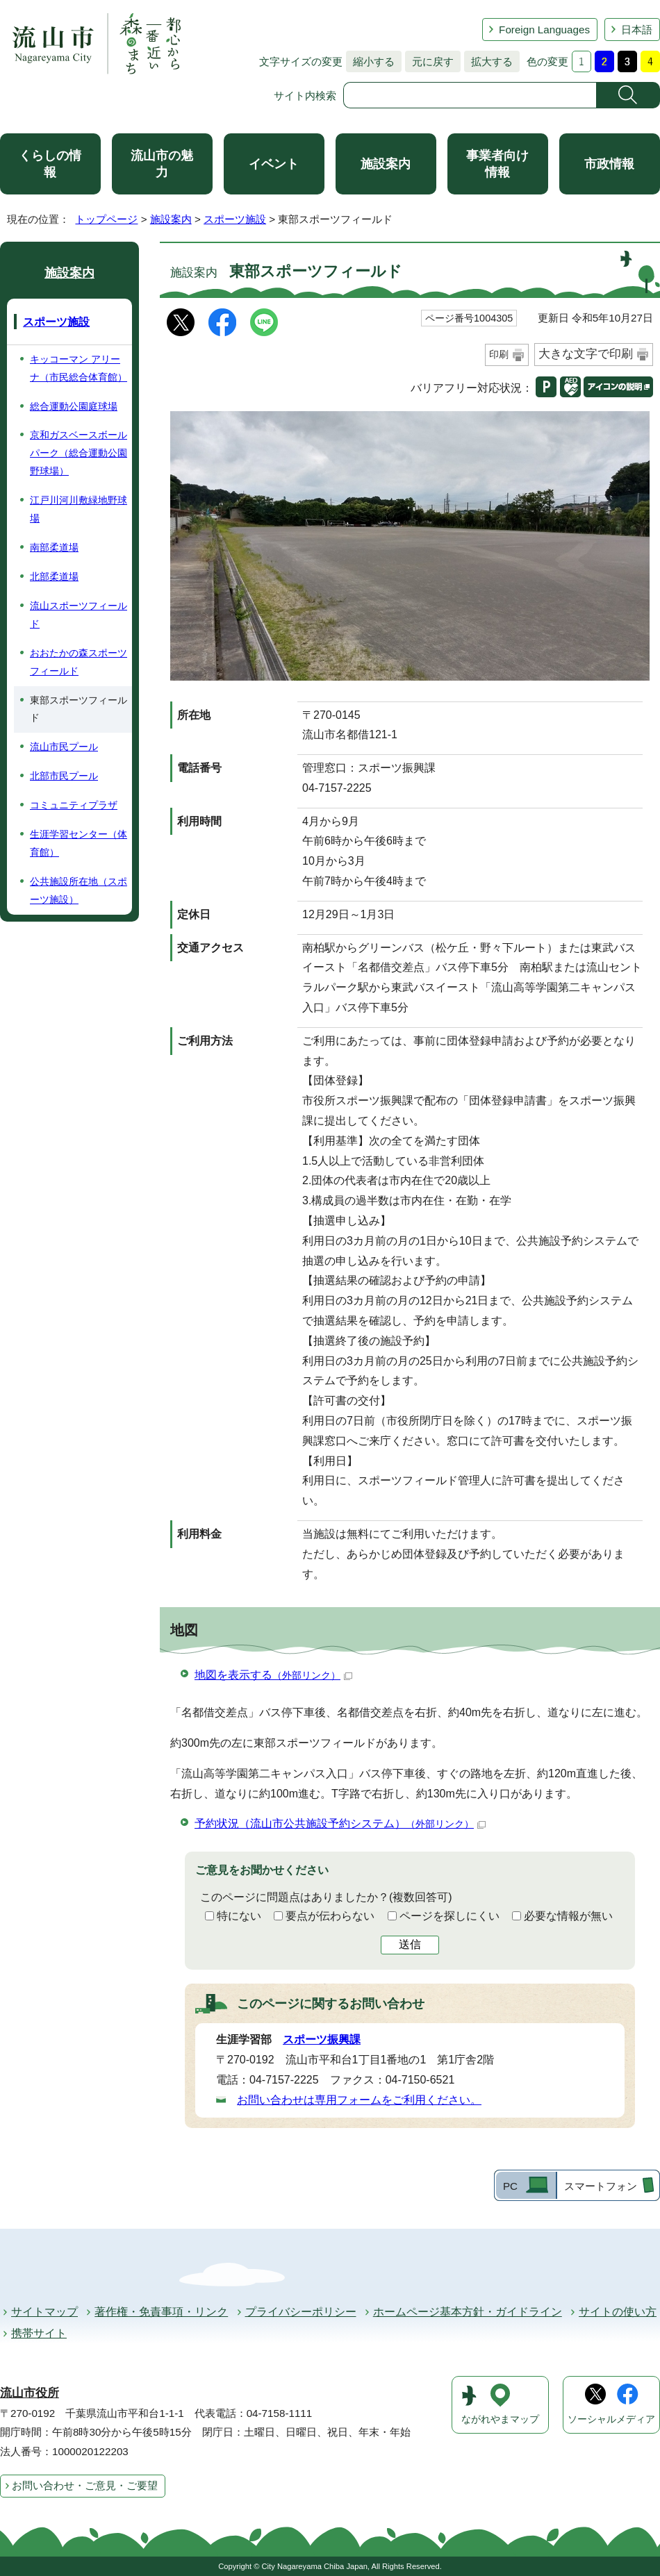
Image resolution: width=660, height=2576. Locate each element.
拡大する (488, 61)
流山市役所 (29, 2393)
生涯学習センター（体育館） (78, 843)
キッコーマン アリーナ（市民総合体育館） (78, 368)
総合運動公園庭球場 (73, 406)
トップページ (106, 219)
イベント (274, 164)
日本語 (636, 29)
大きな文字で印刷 (585, 353)
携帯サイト (39, 2333)
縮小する (370, 61)
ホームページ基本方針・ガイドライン (467, 2312)
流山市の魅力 (162, 164)
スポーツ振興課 (322, 2039)
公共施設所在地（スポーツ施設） (78, 890)
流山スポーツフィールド (78, 614)
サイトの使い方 (618, 2312)
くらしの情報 (50, 164)
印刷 (499, 354)
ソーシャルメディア (611, 2419)
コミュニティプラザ (73, 805)
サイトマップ (44, 2312)
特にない (239, 1916)
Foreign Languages (544, 29)
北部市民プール (64, 775)
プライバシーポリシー (300, 2312)
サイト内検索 (305, 95)
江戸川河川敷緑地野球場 (78, 509)
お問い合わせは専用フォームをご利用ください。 (359, 2100)
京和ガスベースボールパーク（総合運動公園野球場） (78, 452)
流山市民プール (64, 746)
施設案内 (386, 164)
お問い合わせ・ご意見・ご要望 (85, 2485)
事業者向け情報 (497, 164)
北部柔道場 (54, 576)
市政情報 (609, 164)
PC (510, 2186)
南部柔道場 (54, 547)
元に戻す (429, 61)
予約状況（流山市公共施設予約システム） (340, 1823)
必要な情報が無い (568, 1916)
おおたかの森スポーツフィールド (78, 661)
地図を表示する (273, 1675)
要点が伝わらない (330, 1916)
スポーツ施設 (235, 219)
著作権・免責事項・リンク (161, 2312)
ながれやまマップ (500, 2419)
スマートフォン (600, 2186)
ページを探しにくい (449, 1916)
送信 (410, 1944)
